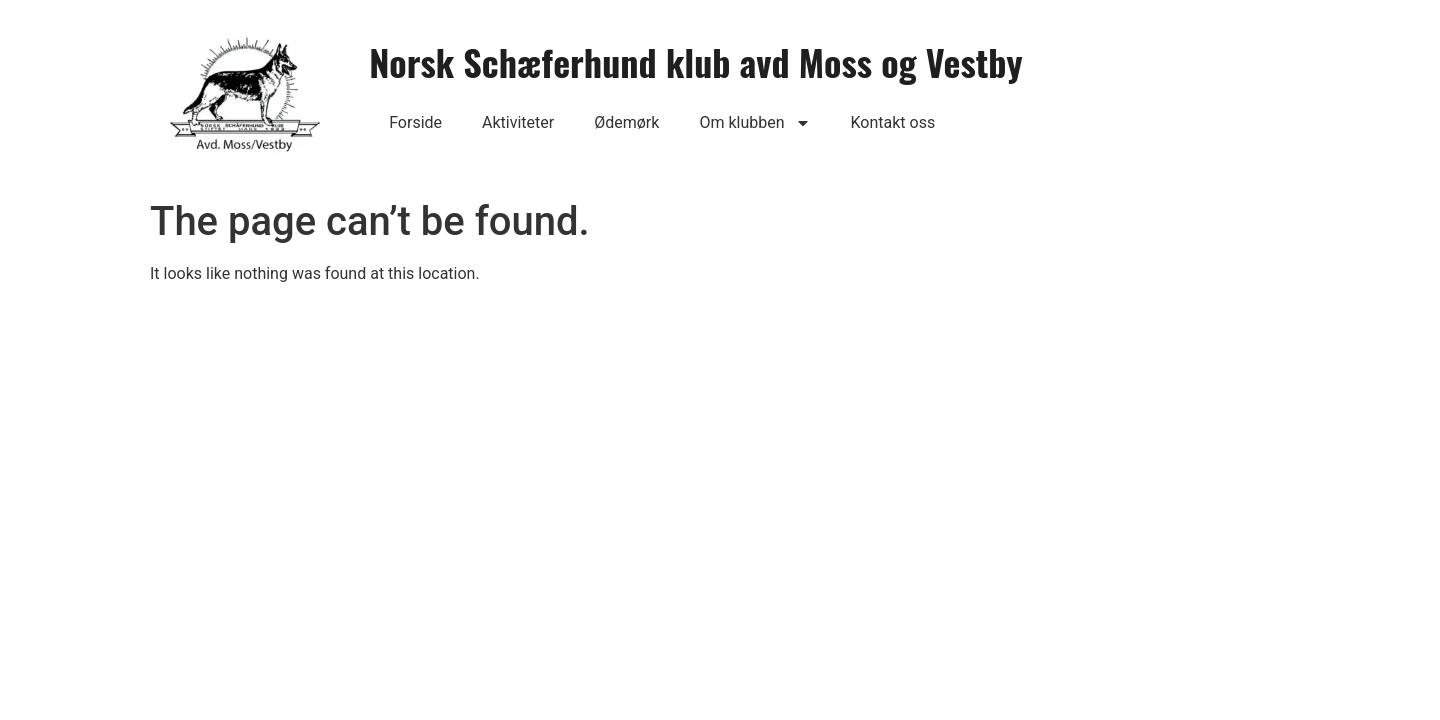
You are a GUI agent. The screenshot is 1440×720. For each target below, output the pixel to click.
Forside (415, 122)
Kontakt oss (893, 122)
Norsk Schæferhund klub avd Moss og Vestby (696, 61)
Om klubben (754, 123)
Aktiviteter (518, 122)
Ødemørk (626, 122)
